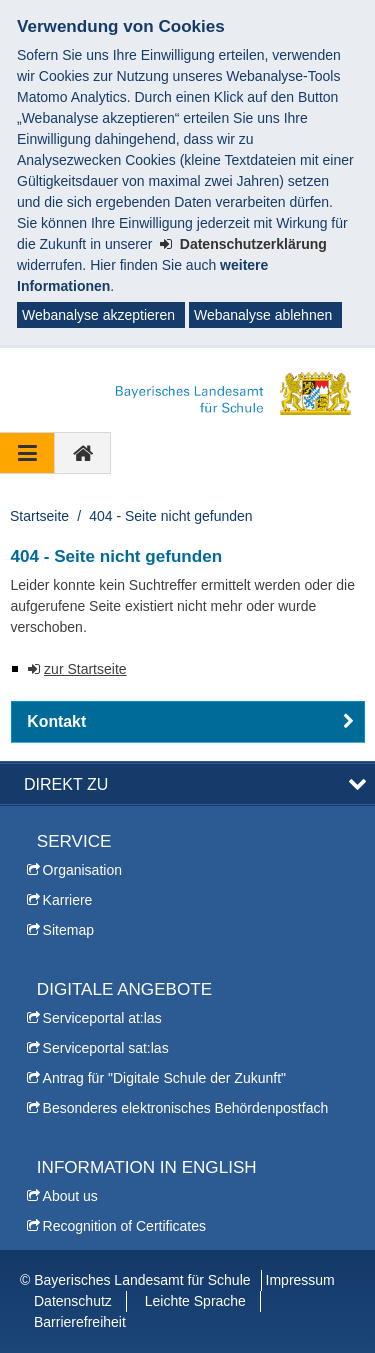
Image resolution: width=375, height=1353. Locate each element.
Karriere (68, 900)
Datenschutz (73, 1301)
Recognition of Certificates (124, 1226)
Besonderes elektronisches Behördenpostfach (186, 1108)
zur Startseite (85, 669)
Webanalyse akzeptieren (98, 315)
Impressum (300, 1280)
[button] (188, 722)
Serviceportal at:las (102, 1018)
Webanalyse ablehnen (263, 315)
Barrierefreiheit (80, 1322)
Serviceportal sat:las (106, 1048)
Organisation (82, 870)
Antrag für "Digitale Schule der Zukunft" (164, 1078)
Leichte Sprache (195, 1301)
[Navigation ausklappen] (27, 453)
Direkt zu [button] (66, 784)
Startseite (39, 516)
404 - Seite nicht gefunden (170, 516)
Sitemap (68, 930)
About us (70, 1196)
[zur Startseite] (83, 453)
